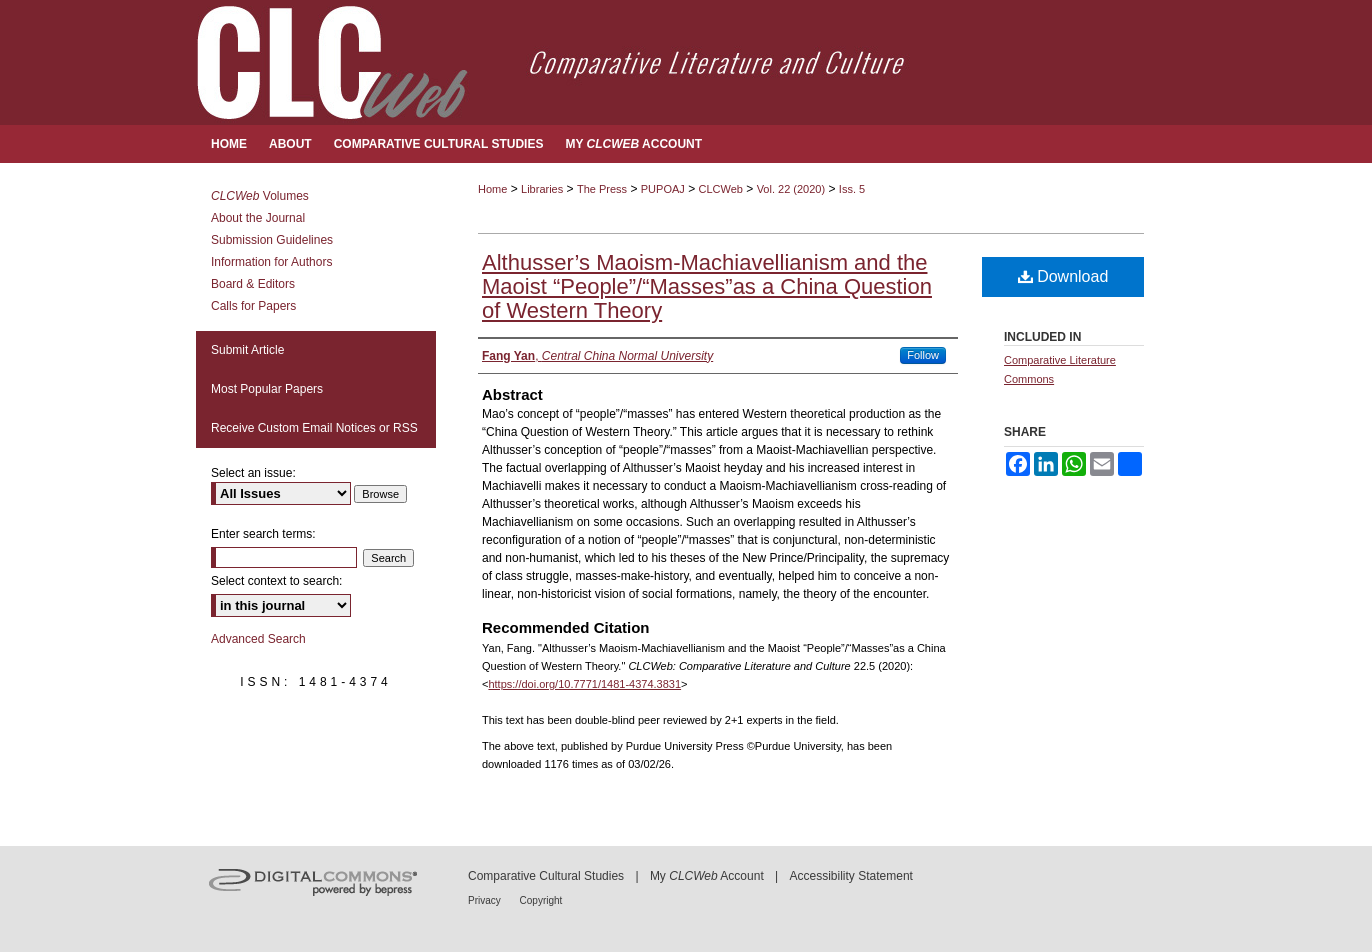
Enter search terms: (263, 534)
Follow (923, 355)
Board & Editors (253, 284)
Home (492, 189)
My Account (707, 876)
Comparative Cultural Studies (546, 876)
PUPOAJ (663, 189)
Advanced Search (258, 639)
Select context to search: (276, 581)
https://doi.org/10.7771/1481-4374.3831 (584, 684)
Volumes (260, 196)
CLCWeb (721, 189)
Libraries (542, 189)
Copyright (541, 900)
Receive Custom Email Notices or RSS (314, 428)
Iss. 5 (852, 189)
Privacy (486, 900)
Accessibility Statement (851, 876)
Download (1063, 276)
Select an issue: (253, 473)
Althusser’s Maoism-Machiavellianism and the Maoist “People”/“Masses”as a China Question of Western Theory (707, 286)
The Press (602, 189)
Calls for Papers (253, 306)
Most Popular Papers (267, 389)
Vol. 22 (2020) (791, 189)
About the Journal (258, 218)
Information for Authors (271, 262)
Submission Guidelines (272, 240)
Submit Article (247, 350)
